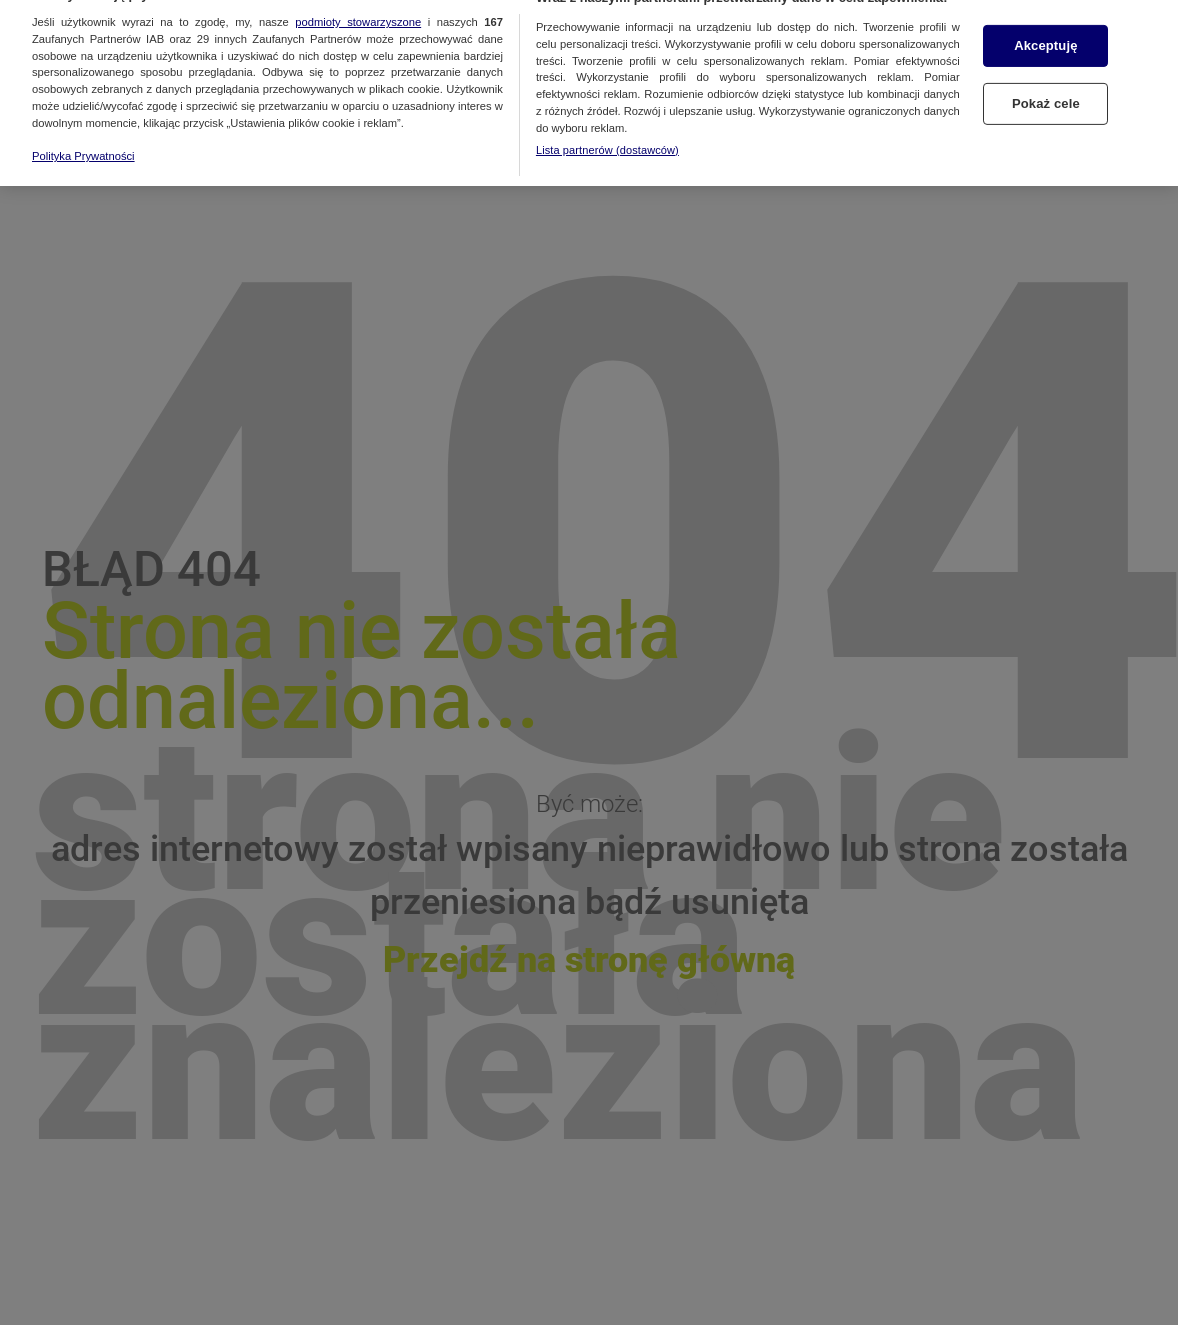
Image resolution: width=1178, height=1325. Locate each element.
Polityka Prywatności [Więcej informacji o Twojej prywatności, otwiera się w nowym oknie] (83, 145)
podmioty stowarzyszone (358, 10)
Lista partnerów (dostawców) (607, 138)
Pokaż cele (1046, 92)
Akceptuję (1045, 34)
